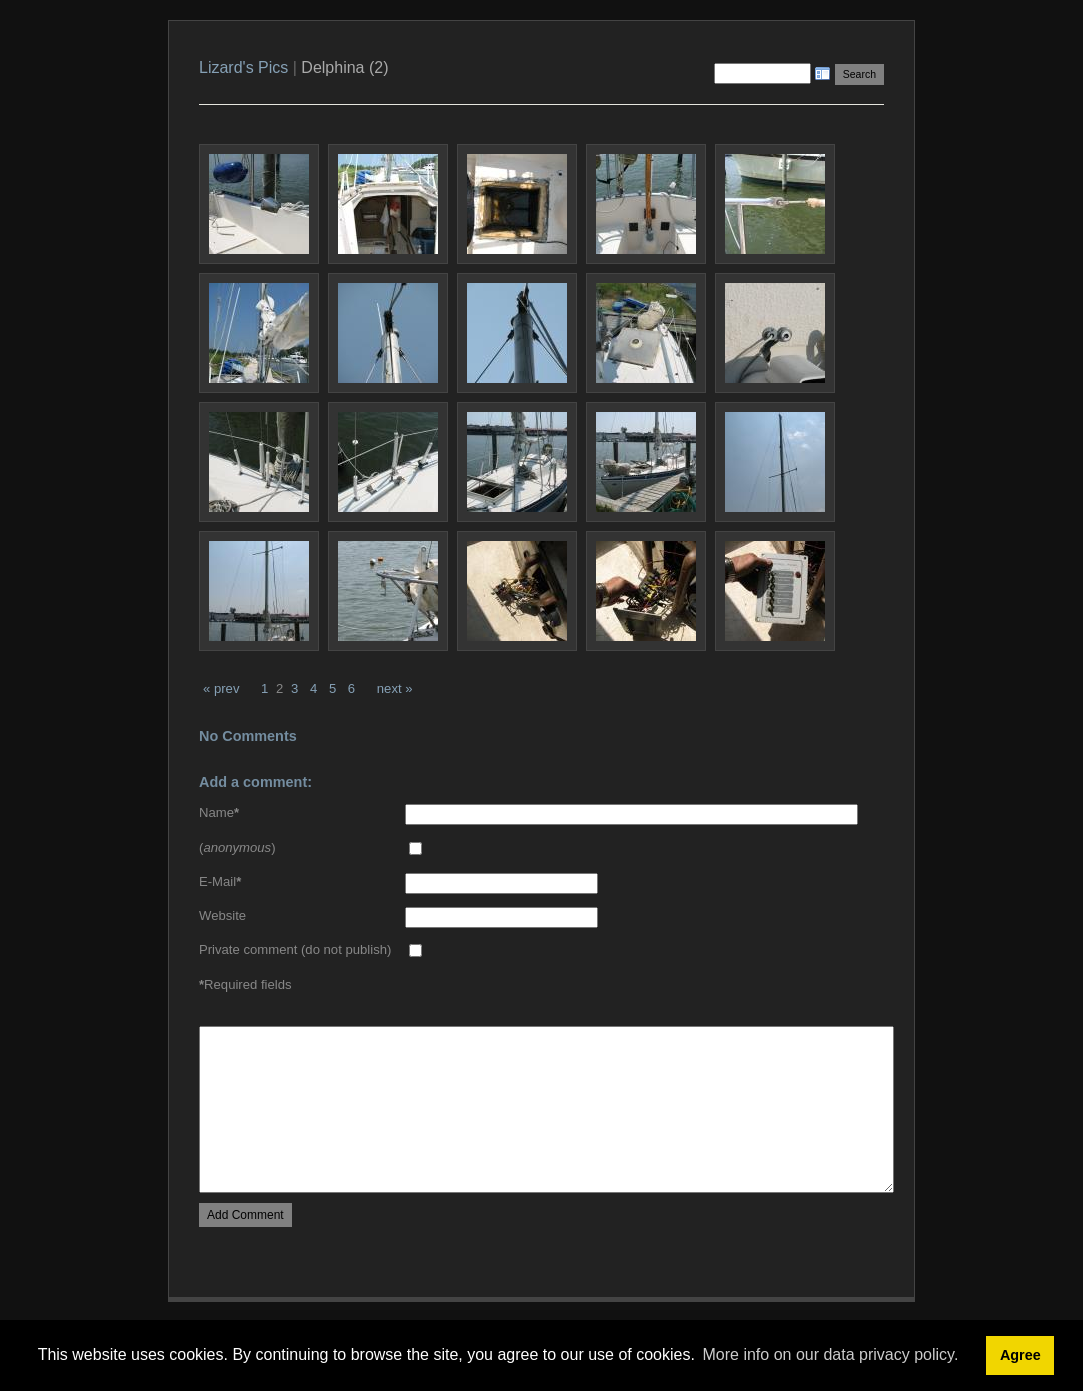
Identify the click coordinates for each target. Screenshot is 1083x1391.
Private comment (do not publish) (295, 949)
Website (222, 915)
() (237, 847)
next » (395, 688)
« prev (221, 688)
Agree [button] (1020, 1355)
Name (219, 812)
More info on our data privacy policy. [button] (831, 1354)
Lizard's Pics (243, 67)
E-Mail (220, 881)
